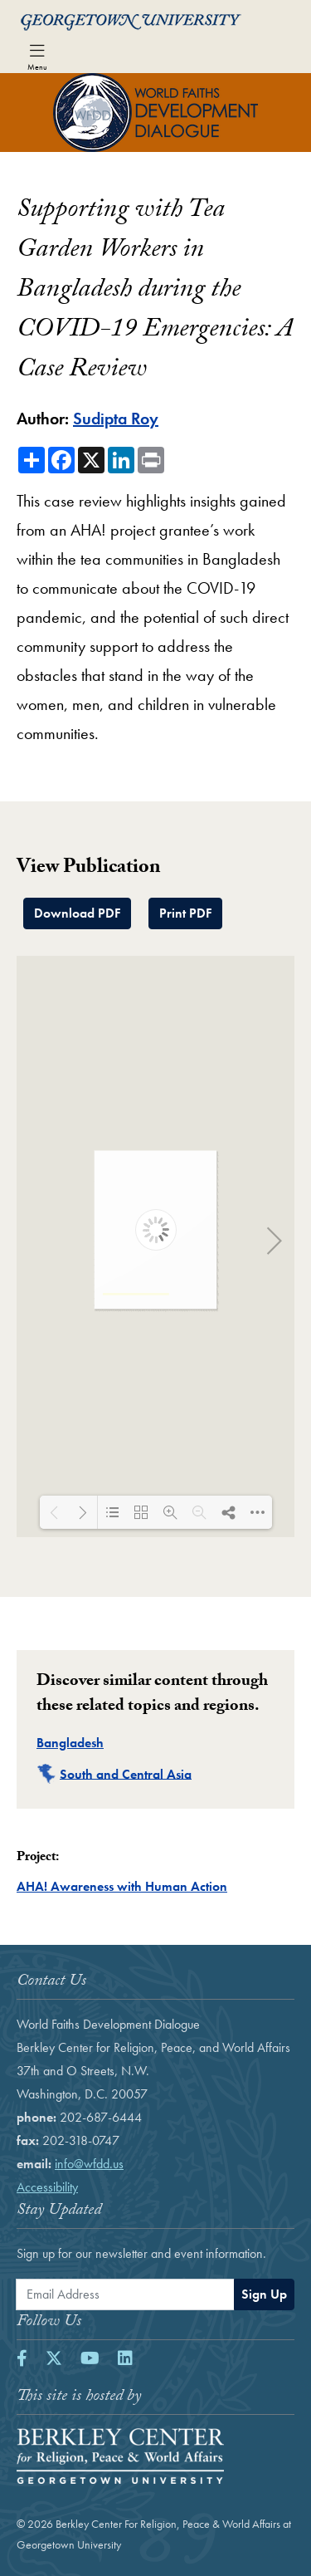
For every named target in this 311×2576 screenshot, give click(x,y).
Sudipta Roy (115, 418)
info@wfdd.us (89, 2163)
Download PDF (77, 913)
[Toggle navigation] (37, 56)
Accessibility (47, 2187)
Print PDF (185, 913)
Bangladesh (70, 1742)
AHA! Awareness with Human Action (122, 1886)
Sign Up (264, 2294)
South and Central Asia (126, 1773)
